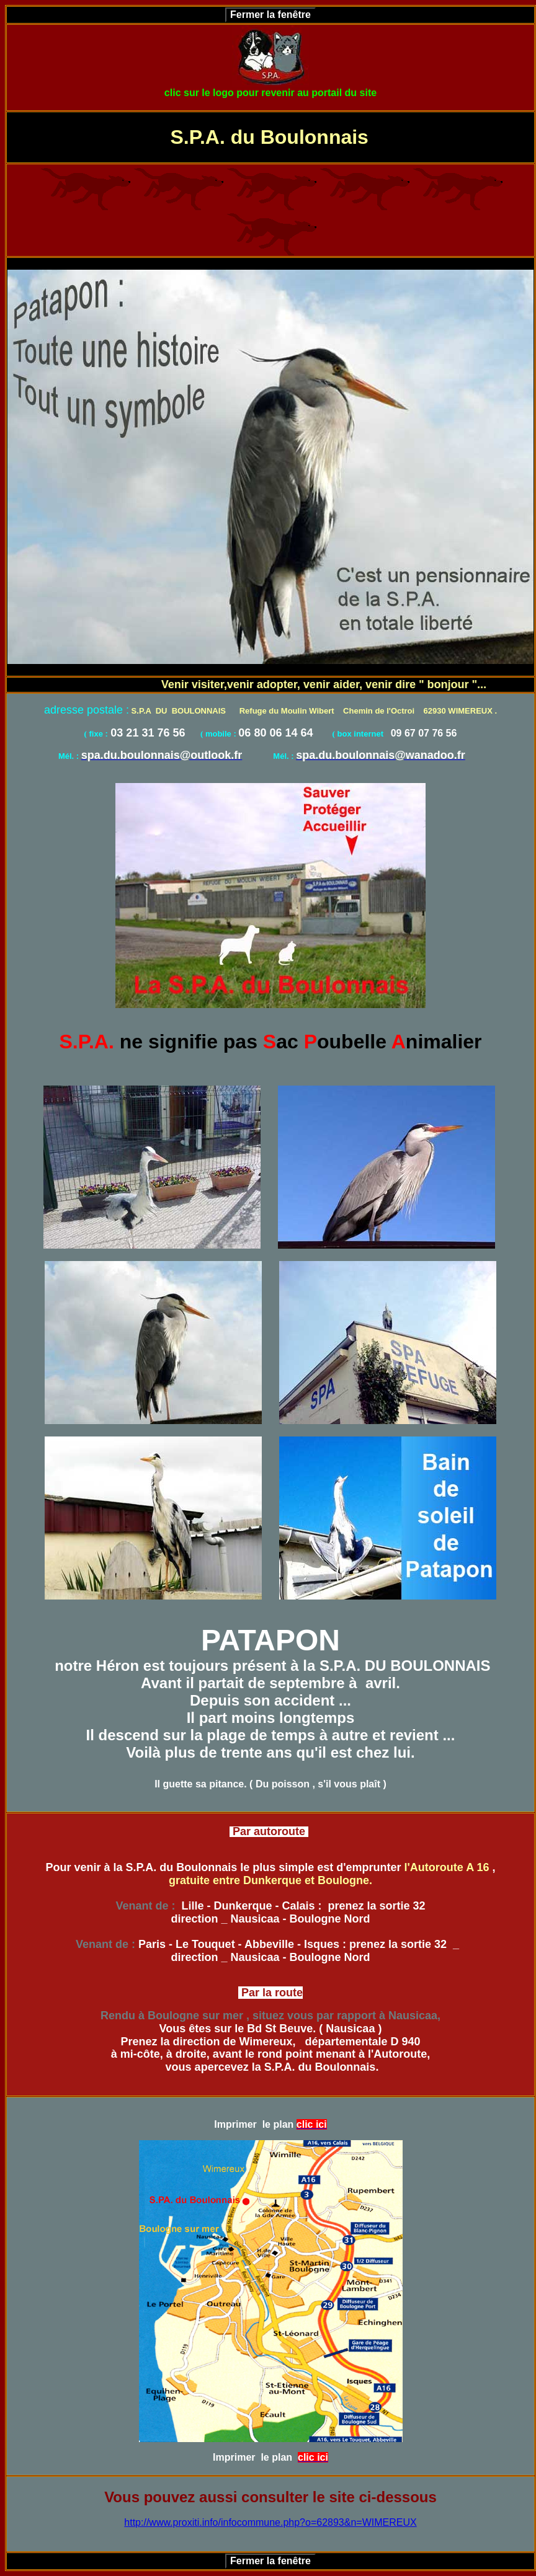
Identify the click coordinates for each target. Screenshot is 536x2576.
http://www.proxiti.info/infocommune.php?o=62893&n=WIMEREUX (270, 2522)
